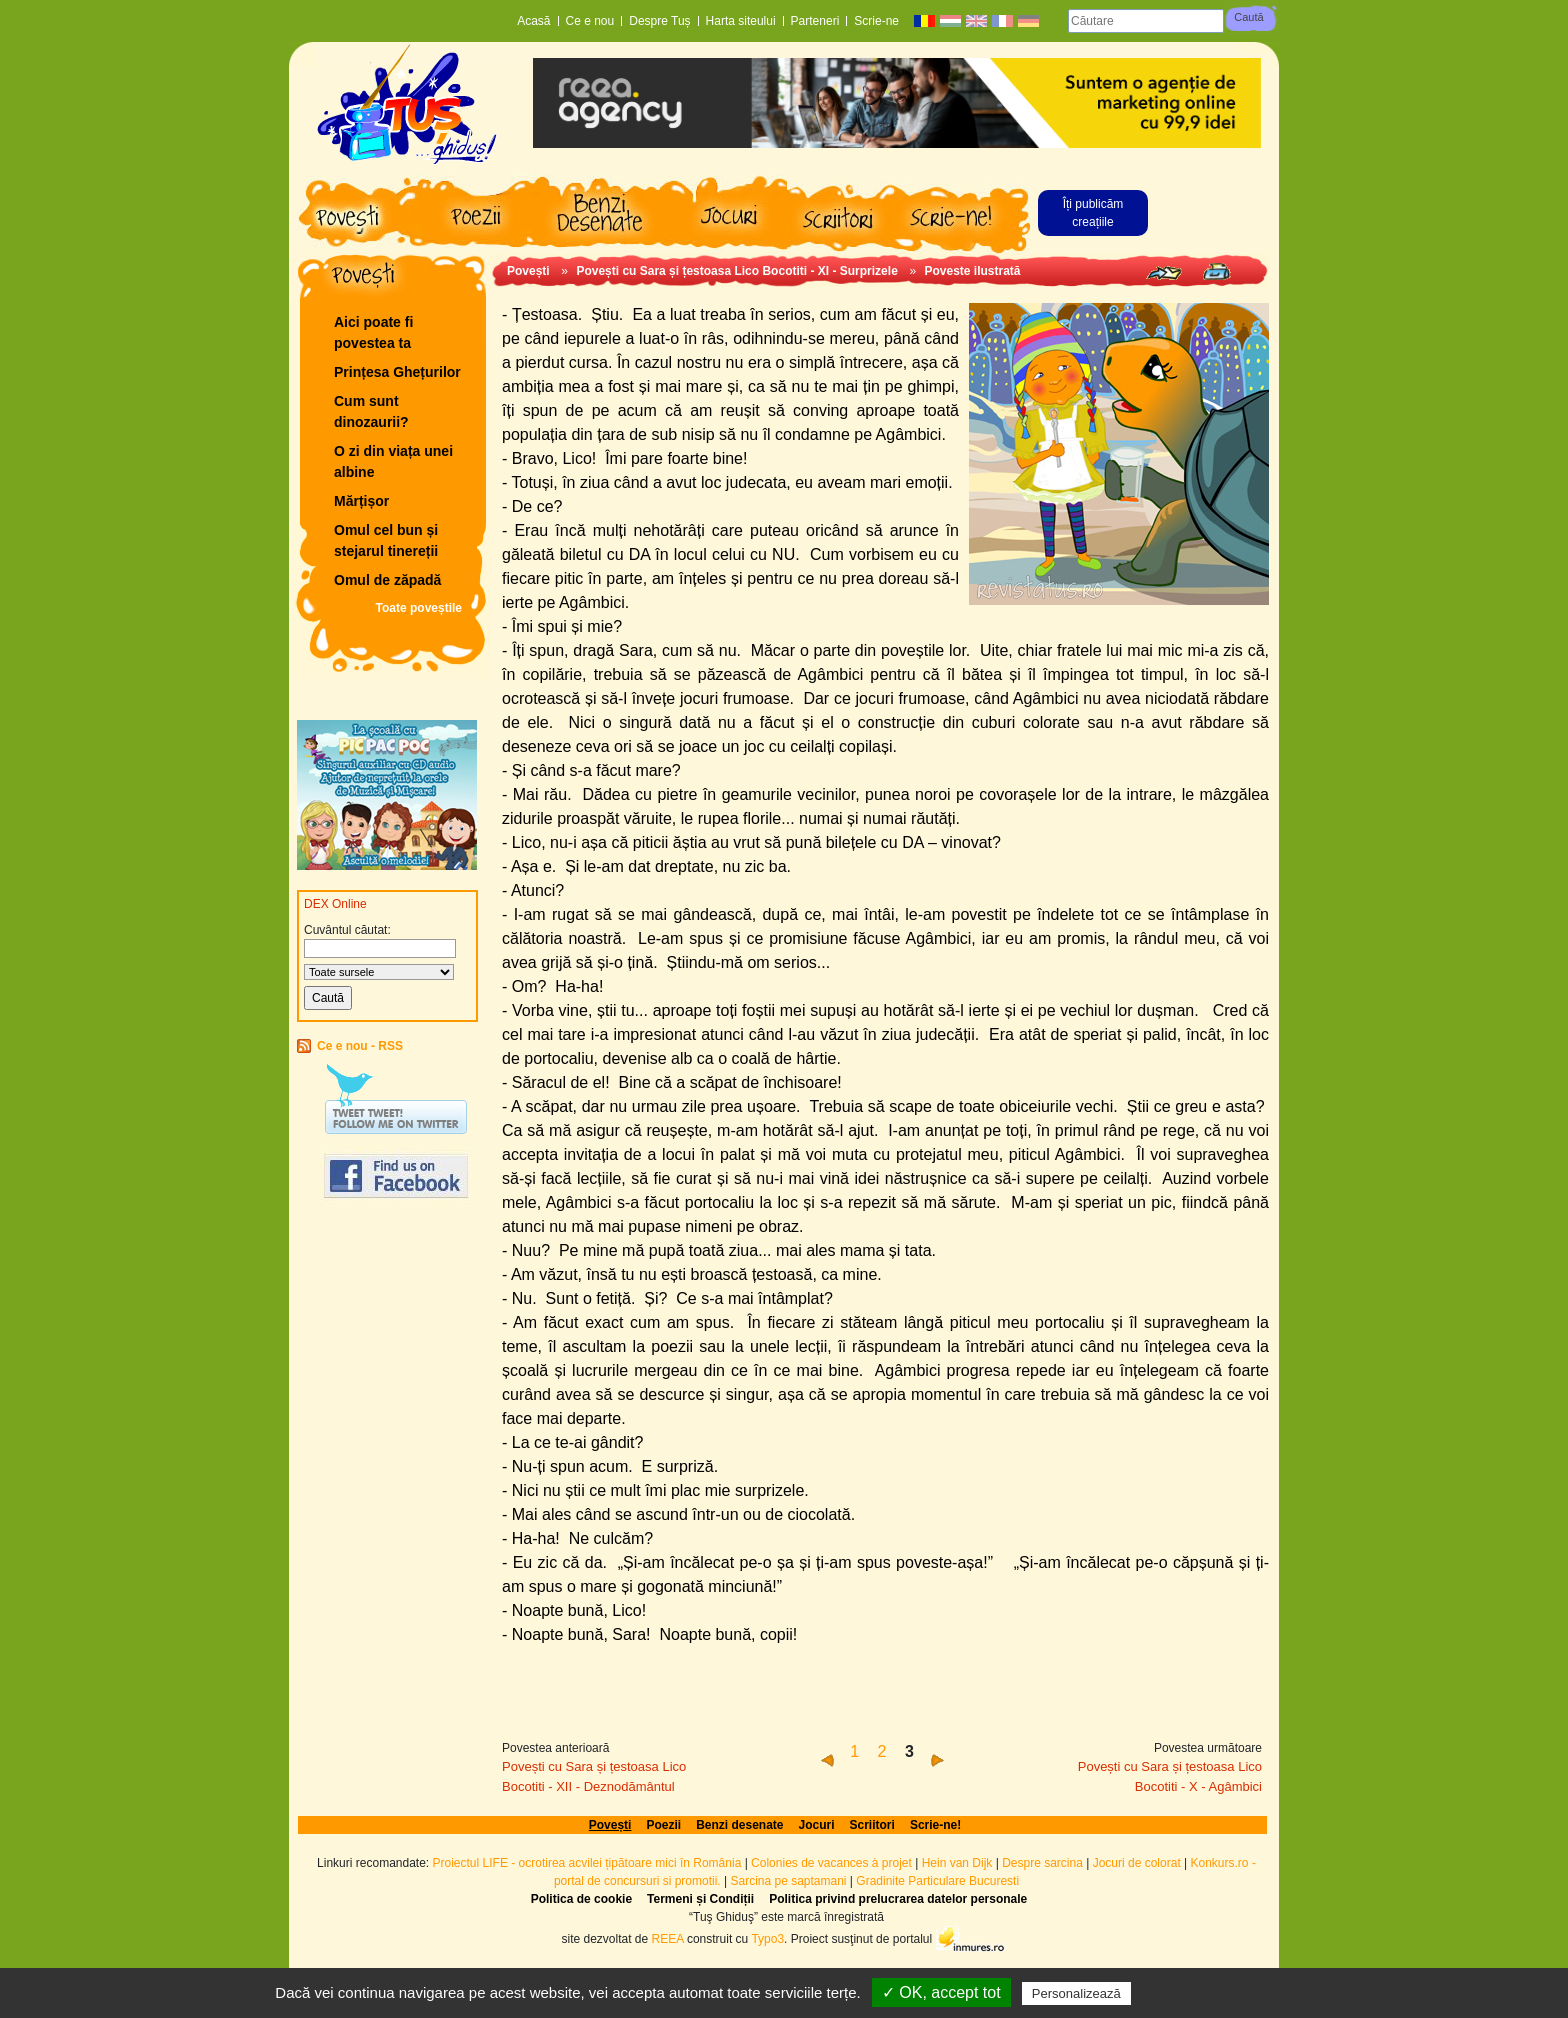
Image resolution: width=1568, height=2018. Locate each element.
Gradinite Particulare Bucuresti (937, 1881)
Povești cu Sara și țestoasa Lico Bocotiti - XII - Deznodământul (594, 1776)
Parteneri (815, 21)
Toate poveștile (419, 608)
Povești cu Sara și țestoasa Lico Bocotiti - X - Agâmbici (1170, 1776)
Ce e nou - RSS (360, 1046)
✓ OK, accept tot (941, 1992)
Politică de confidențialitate (1224, 1993)
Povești (528, 271)
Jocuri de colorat (1138, 1863)
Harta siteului (741, 21)
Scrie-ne (876, 21)
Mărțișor (361, 501)
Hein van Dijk (957, 1863)
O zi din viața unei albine (393, 461)
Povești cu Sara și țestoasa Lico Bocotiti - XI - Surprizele (736, 271)
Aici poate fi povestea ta (373, 332)
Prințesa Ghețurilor (397, 372)
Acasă (533, 21)
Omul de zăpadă (387, 580)
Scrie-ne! (935, 1825)
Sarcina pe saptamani (788, 1881)
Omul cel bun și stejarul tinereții (386, 540)
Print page (1216, 271)
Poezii (663, 1825)
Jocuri (817, 1825)
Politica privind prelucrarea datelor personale (898, 1899)
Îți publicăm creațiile (1093, 213)
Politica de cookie (581, 1899)
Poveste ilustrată (973, 271)
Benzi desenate (739, 1825)
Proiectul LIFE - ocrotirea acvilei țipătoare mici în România (587, 1863)
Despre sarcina (1042, 1863)
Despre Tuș (659, 21)
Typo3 (767, 1939)
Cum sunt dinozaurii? (371, 411)
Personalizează (1076, 1993)
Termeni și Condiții (700, 1899)
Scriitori (872, 1825)
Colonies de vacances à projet (831, 1863)
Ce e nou (590, 21)
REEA (668, 1939)
